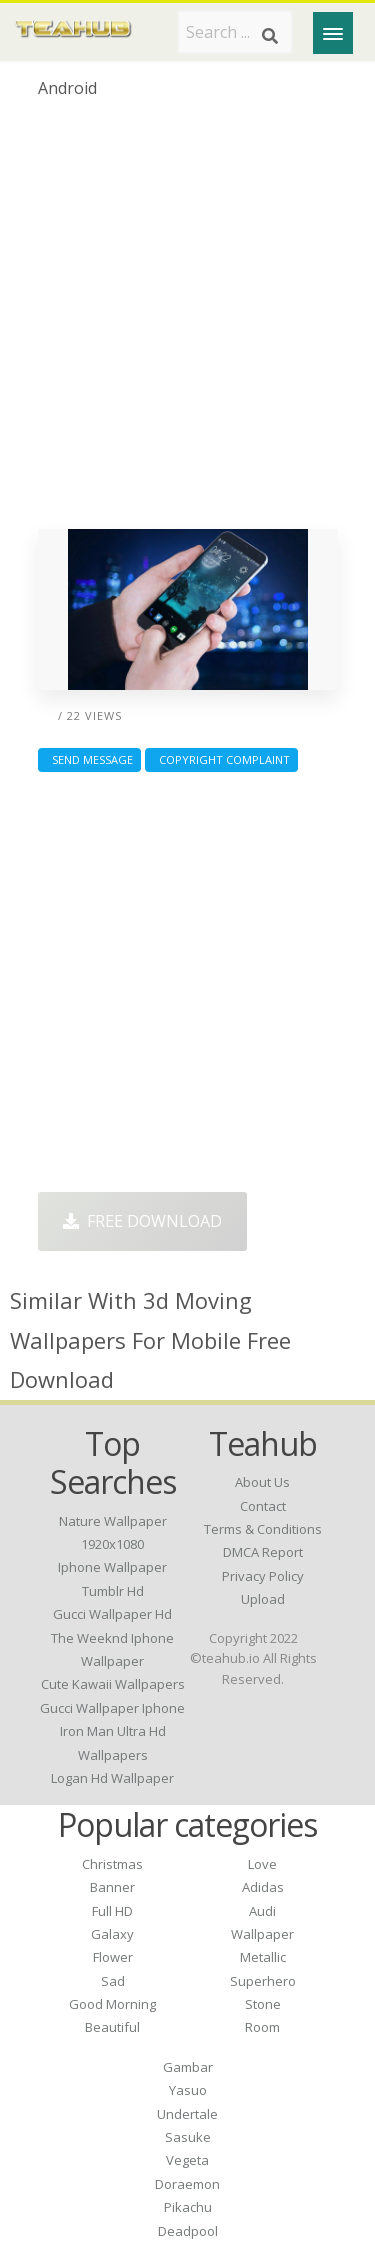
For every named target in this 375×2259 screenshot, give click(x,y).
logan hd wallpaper (112, 1778)
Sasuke (188, 2137)
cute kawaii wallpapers (113, 1684)
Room (262, 2027)
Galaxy (112, 1934)
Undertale (187, 2114)
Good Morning (112, 2004)
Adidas (263, 1887)
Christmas (112, 1864)
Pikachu (188, 2207)
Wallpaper (262, 1934)
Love (262, 1864)
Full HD (112, 1911)
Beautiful (112, 2027)
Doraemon (187, 2184)
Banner (112, 1887)
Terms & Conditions (263, 1529)
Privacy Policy (263, 1576)
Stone (263, 2004)
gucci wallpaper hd (112, 1614)
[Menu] (333, 33)
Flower (113, 1957)
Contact (263, 1506)
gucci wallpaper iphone (112, 1708)
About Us (262, 1482)
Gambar (188, 2067)
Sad (113, 1981)
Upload (263, 1599)
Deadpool (188, 2231)
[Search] (270, 36)
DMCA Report (263, 1552)
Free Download (142, 1221)
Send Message (89, 759)
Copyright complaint (221, 759)
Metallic (263, 1957)
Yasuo (188, 2090)
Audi (262, 1911)
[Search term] (235, 32)
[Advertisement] (187, 321)
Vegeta (187, 2160)
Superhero (263, 1981)
